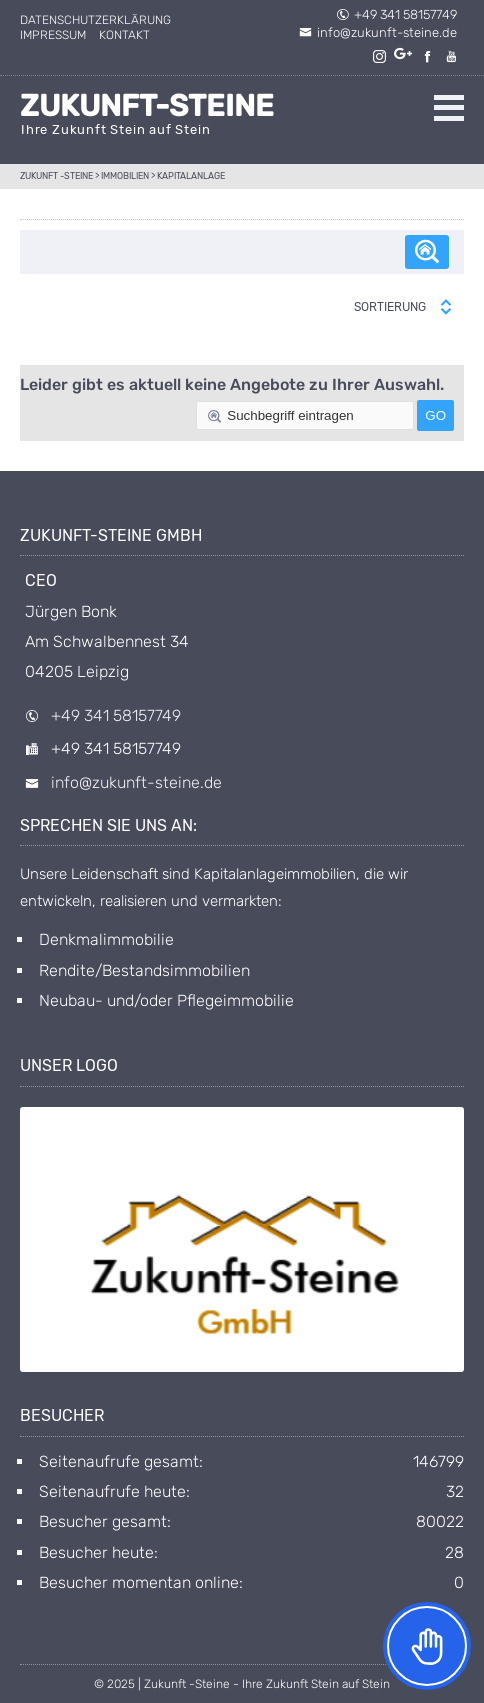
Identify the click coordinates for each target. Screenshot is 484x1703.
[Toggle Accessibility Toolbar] (427, 1646)
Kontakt (124, 35)
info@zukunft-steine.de (378, 32)
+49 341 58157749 (396, 14)
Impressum (53, 35)
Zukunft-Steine (147, 106)
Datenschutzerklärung (95, 20)
